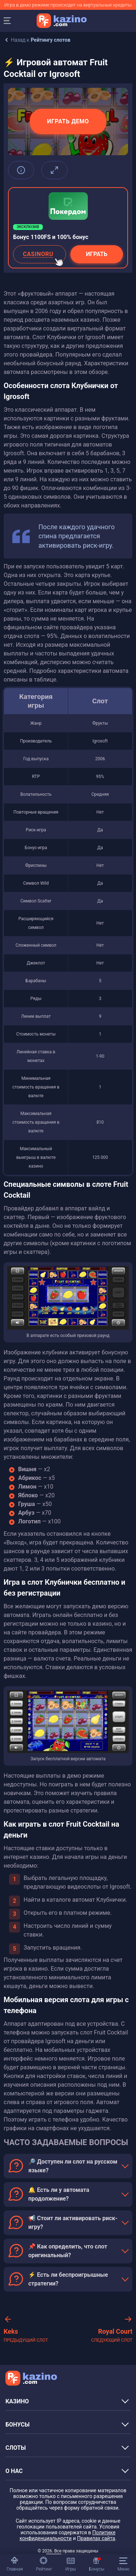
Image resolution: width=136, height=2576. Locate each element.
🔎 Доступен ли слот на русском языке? (73, 2166)
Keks (26, 2336)
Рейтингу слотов (51, 40)
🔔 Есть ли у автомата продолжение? (58, 2194)
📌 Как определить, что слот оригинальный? (67, 2251)
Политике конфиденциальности (67, 2535)
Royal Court (111, 2336)
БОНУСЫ (17, 2424)
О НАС (14, 2471)
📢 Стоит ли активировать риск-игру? (73, 2222)
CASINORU (44, 257)
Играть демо (68, 121)
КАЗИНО (17, 2401)
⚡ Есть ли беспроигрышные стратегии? (68, 2279)
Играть (96, 254)
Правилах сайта (96, 2538)
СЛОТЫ (15, 2447)
